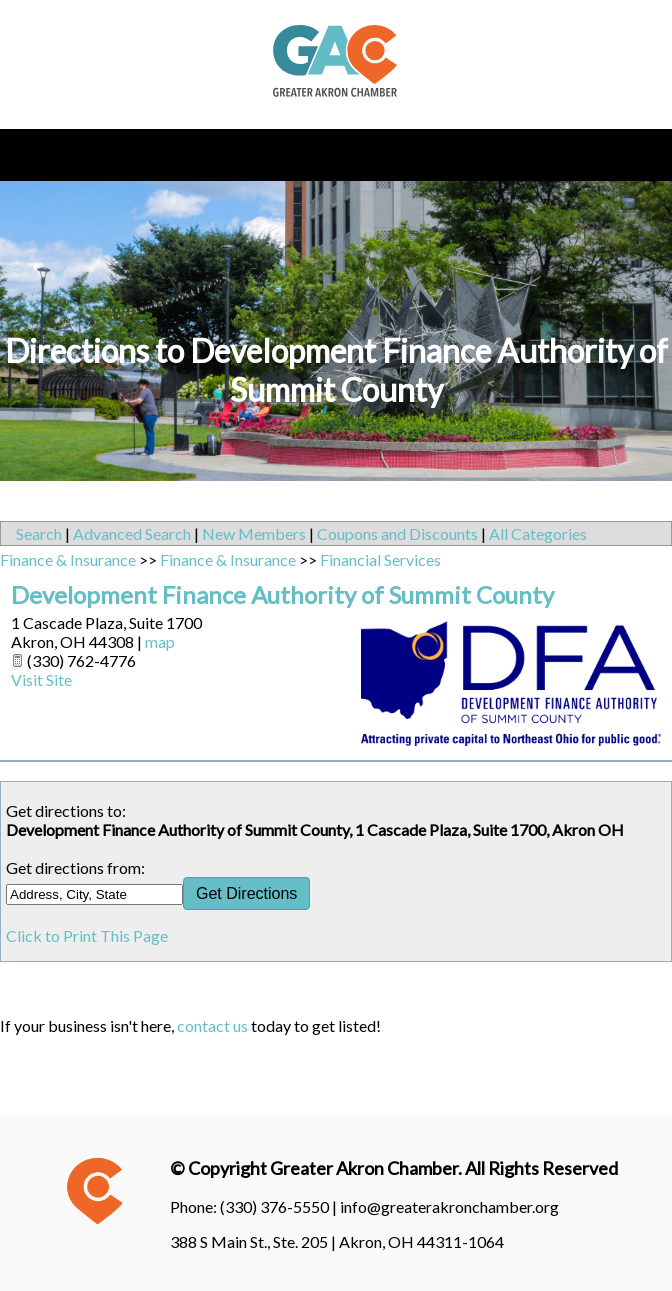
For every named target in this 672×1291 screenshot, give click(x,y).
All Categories (538, 533)
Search (39, 533)
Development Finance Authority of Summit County (282, 594)
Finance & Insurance (68, 559)
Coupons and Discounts (397, 533)
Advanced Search (132, 533)
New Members (254, 533)
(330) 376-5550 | (280, 1206)
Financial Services (380, 559)
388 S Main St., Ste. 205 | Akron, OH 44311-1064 (337, 1241)
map (160, 641)
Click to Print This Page (87, 935)
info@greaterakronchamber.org (449, 1206)
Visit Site (41, 679)
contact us (212, 1025)
